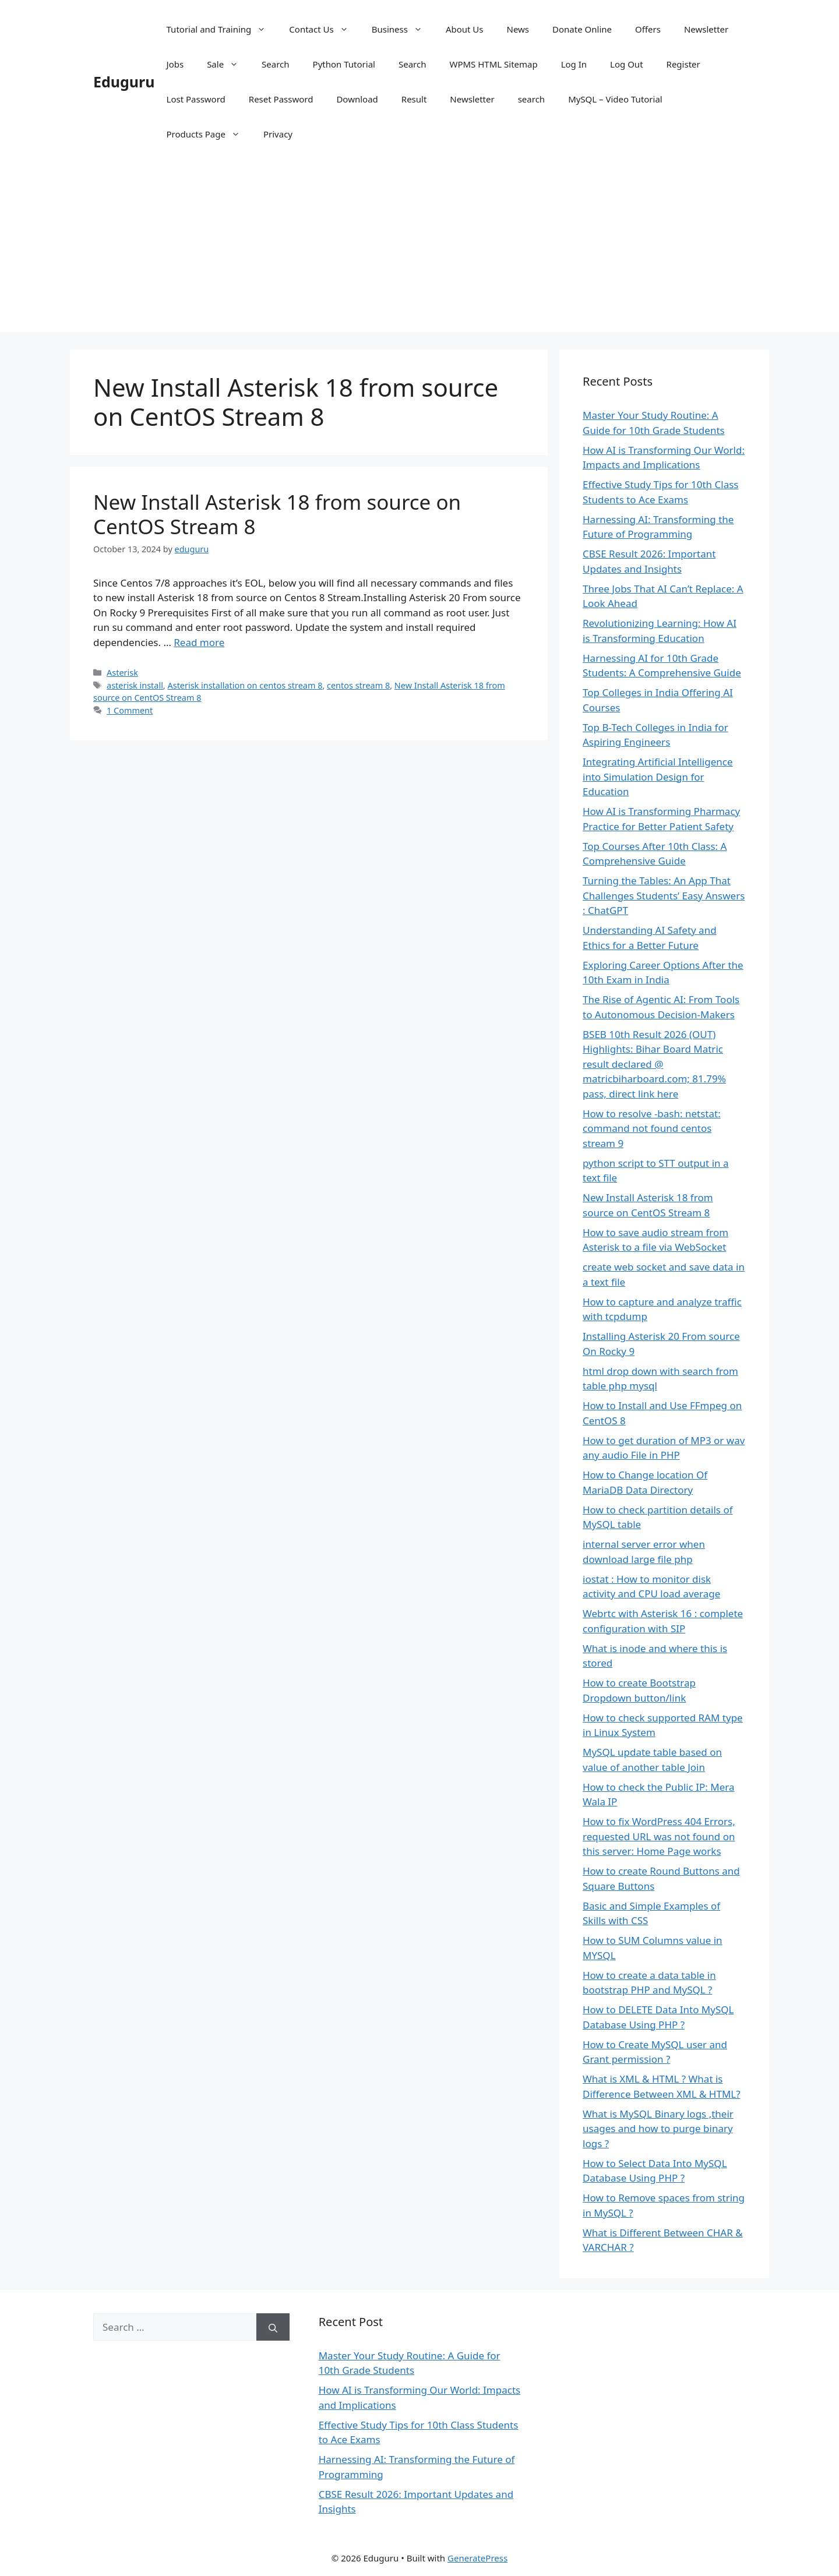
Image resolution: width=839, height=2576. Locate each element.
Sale (228, 64)
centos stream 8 (358, 685)
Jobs (175, 64)
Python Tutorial (344, 64)
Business (403, 29)
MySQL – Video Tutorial (615, 99)
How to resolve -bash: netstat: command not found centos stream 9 (652, 1128)
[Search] (273, 2327)
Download (357, 99)
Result (414, 99)
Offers (648, 29)
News (518, 29)
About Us (465, 29)
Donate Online (582, 29)
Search (275, 64)
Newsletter (706, 29)
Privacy (277, 134)
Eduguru (124, 81)
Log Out (626, 64)
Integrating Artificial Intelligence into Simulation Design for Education (658, 776)
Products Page (209, 134)
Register (683, 64)
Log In (574, 64)
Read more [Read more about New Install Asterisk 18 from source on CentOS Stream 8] (199, 642)
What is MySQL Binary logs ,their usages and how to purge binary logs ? (658, 2128)
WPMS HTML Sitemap (493, 64)
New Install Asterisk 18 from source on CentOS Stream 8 (277, 514)
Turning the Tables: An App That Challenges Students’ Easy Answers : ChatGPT (664, 895)
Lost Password (196, 99)
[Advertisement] (419, 250)
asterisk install (135, 685)
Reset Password (281, 99)
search (531, 99)
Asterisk (122, 672)
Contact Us (324, 29)
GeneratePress (477, 2558)
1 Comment (130, 710)
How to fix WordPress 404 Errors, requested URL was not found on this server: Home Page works (659, 1836)
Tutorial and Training (222, 29)
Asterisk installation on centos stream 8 (244, 685)
